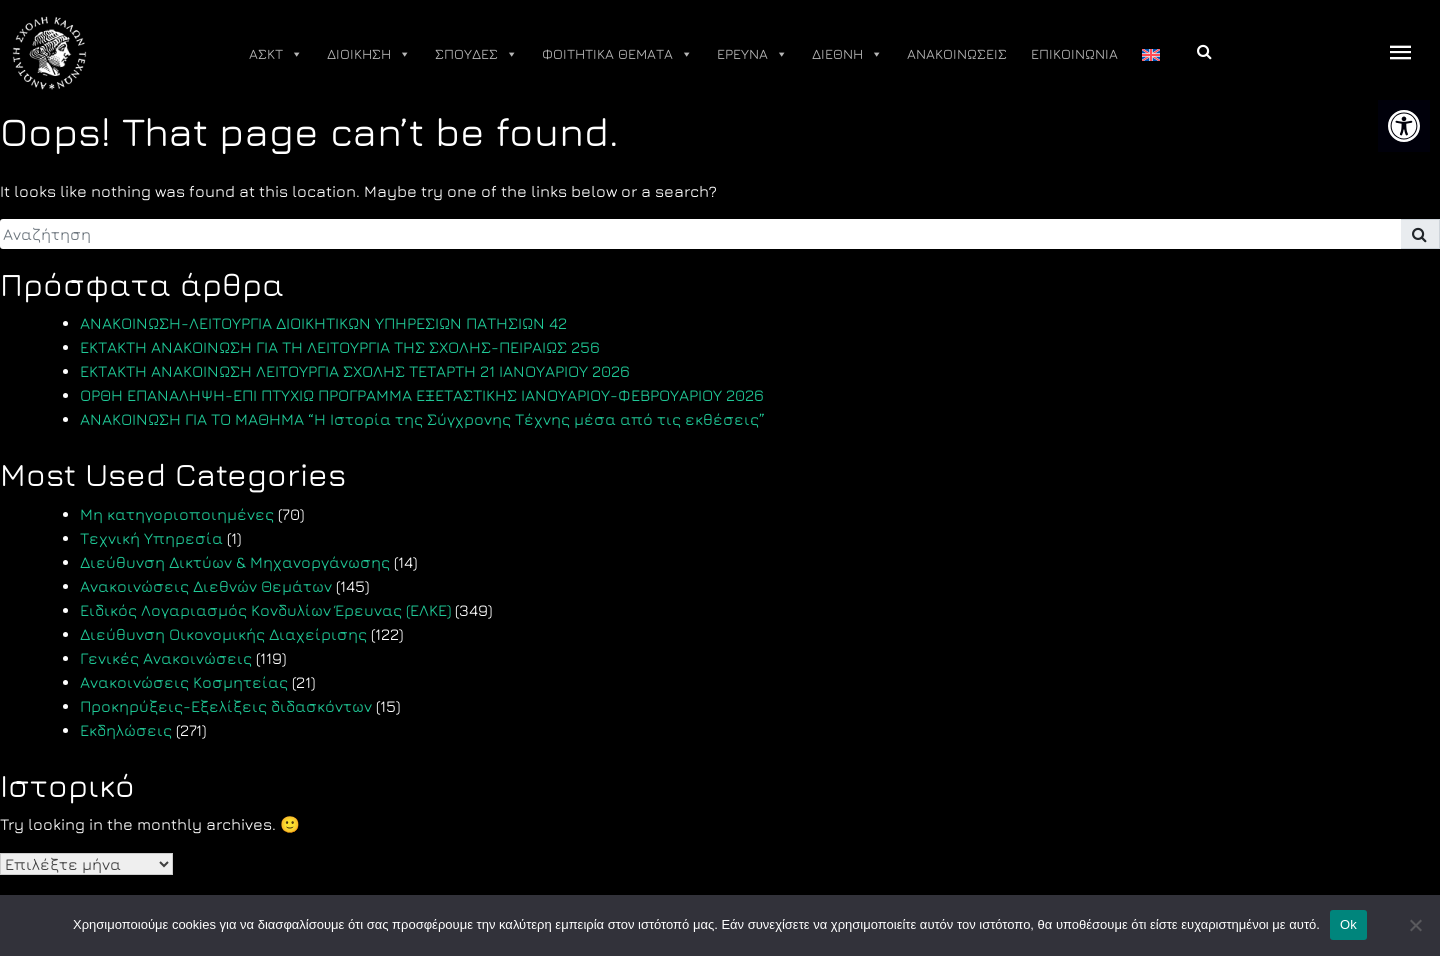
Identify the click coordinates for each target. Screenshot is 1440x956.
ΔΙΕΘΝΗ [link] (847, 54)
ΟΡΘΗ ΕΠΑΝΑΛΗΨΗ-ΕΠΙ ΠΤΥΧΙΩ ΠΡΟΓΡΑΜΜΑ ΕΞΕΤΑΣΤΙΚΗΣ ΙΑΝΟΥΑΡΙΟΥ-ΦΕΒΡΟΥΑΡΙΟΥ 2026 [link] (422, 395)
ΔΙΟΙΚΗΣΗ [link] (369, 54)
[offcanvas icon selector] (1401, 53)
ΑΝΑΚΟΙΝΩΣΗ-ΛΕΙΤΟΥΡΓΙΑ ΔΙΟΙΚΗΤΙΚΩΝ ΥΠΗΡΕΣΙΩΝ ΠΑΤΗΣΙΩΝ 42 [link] (323, 323)
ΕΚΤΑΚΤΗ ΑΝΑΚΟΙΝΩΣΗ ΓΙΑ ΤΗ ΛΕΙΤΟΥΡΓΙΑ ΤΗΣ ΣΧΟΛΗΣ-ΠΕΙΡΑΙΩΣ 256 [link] (340, 347)
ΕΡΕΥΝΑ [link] (752, 54)
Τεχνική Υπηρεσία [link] (151, 538)
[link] (1404, 126)
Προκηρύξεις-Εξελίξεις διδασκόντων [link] (226, 706)
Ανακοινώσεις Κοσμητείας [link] (184, 682)
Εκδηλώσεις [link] (126, 730)
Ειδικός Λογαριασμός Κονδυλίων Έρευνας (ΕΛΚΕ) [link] (265, 610)
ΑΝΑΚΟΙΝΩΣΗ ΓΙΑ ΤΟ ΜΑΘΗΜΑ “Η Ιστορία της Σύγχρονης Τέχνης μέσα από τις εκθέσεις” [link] (422, 419)
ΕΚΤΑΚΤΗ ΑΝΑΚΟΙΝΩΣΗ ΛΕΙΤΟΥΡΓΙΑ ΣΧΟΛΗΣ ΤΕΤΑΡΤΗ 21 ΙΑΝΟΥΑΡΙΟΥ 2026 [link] (355, 371)
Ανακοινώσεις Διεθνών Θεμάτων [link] (206, 586)
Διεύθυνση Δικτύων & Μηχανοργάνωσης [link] (235, 562)
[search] (700, 234)
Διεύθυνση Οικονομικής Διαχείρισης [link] (223, 634)
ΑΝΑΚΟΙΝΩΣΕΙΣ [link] (957, 53)
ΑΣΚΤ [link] (276, 54)
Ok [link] (1348, 924)
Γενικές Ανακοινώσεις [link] (166, 658)
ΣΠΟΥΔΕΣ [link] (476, 54)
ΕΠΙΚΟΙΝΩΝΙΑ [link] (1074, 53)
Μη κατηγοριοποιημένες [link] (177, 514)
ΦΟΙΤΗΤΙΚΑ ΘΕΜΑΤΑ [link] (617, 54)
